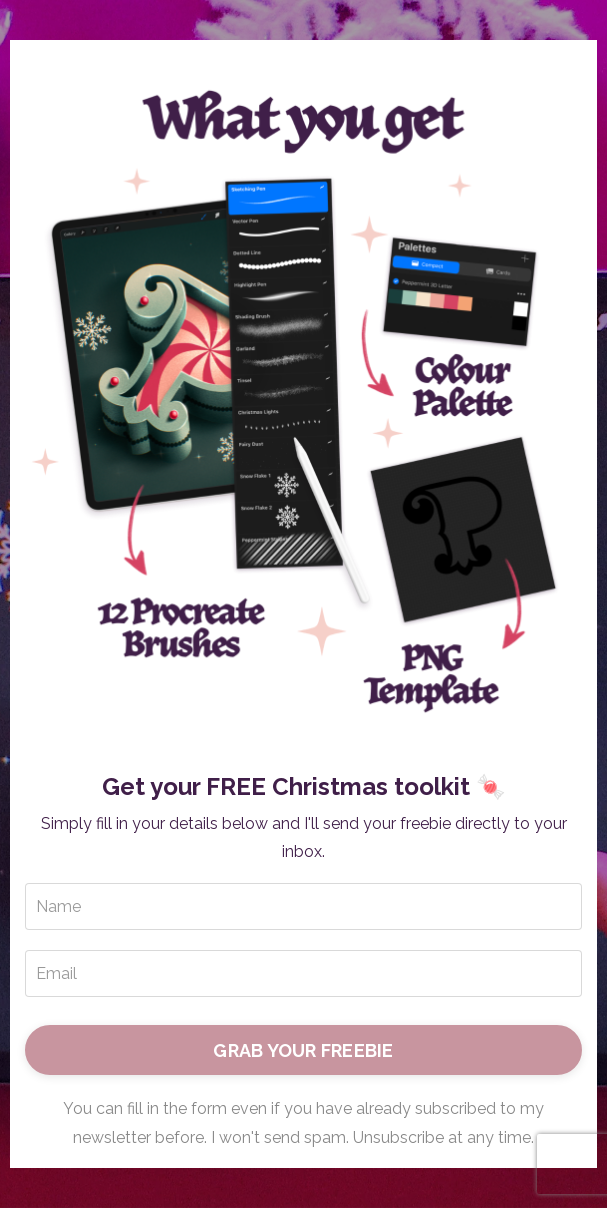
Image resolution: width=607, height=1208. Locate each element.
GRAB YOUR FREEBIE (303, 1050)
